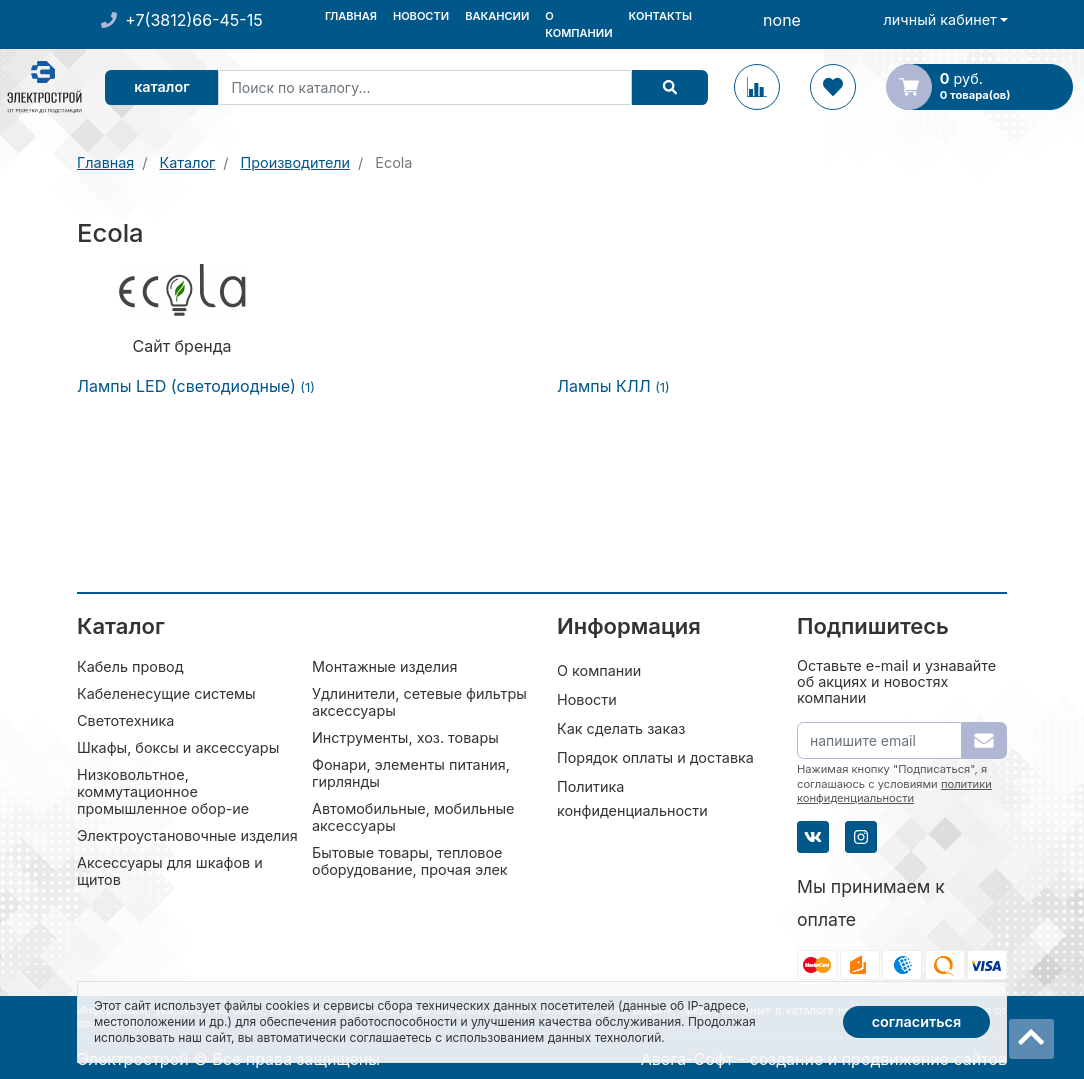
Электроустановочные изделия (187, 835)
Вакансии (497, 16)
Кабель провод (130, 666)
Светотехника (125, 720)
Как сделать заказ (621, 728)
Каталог (161, 86)
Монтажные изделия (384, 666)
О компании (578, 24)
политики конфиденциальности (894, 791)
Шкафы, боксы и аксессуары (178, 747)
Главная (351, 16)
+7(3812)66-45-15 (193, 20)
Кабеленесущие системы (166, 693)
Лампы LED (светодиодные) (196, 386)
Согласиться (917, 1021)
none (782, 20)
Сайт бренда (182, 346)
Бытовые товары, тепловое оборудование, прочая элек (410, 861)
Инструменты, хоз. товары (405, 737)
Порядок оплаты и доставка (655, 757)
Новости (421, 16)
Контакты (660, 16)
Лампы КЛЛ (613, 386)
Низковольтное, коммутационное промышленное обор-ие (163, 791)
